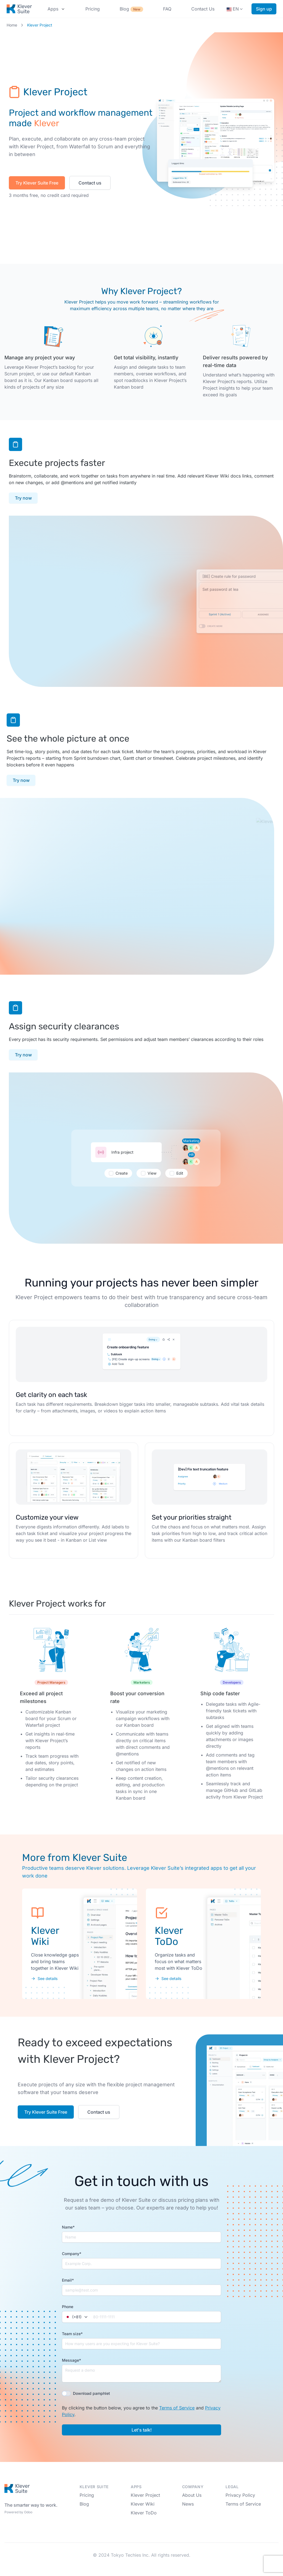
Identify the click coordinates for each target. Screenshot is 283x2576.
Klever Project (145, 2495)
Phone (67, 2306)
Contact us (89, 183)
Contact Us (202, 9)
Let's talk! (142, 2430)
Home (12, 25)
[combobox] (76, 2316)
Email (68, 2280)
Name (68, 2227)
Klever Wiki (142, 2504)
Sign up (264, 9)
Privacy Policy (240, 2495)
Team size (72, 2333)
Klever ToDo (144, 2513)
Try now (23, 498)
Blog (131, 9)
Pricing (92, 9)
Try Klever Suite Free (36, 183)
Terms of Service (177, 2408)
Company (71, 2253)
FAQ (167, 9)
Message (71, 2360)
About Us (191, 2495)
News (188, 2504)
